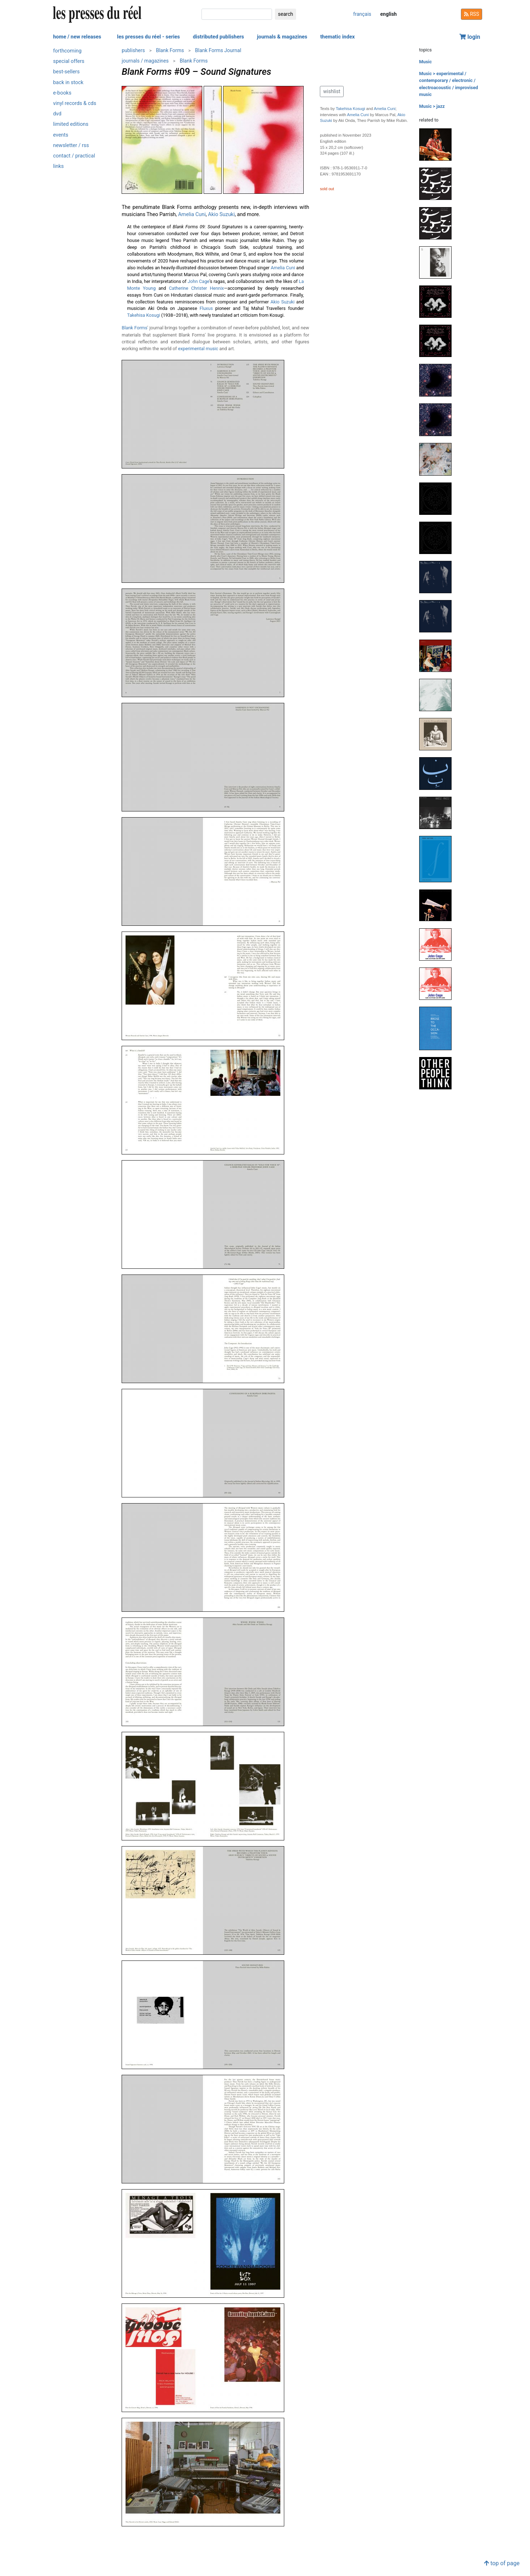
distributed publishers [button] (218, 37)
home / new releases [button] (77, 37)
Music (425, 61)
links (58, 166)
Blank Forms (170, 50)
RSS (471, 14)
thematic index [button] (337, 37)
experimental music (198, 348)
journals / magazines (145, 61)
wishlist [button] (331, 91)
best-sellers (66, 72)
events (60, 135)
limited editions (71, 124)
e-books (62, 93)
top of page (502, 2563)
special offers (69, 61)
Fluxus (206, 308)
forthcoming (67, 51)
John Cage (198, 281)
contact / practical (74, 156)
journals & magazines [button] (282, 37)
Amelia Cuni (192, 214)
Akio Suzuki (221, 214)
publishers (133, 50)
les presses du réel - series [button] (148, 37)
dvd (57, 114)
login (469, 36)
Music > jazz (432, 106)
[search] (236, 14)
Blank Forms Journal (218, 50)
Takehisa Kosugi (143, 315)
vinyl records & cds (74, 103)
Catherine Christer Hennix (196, 288)
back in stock (68, 82)
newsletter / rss (71, 145)
